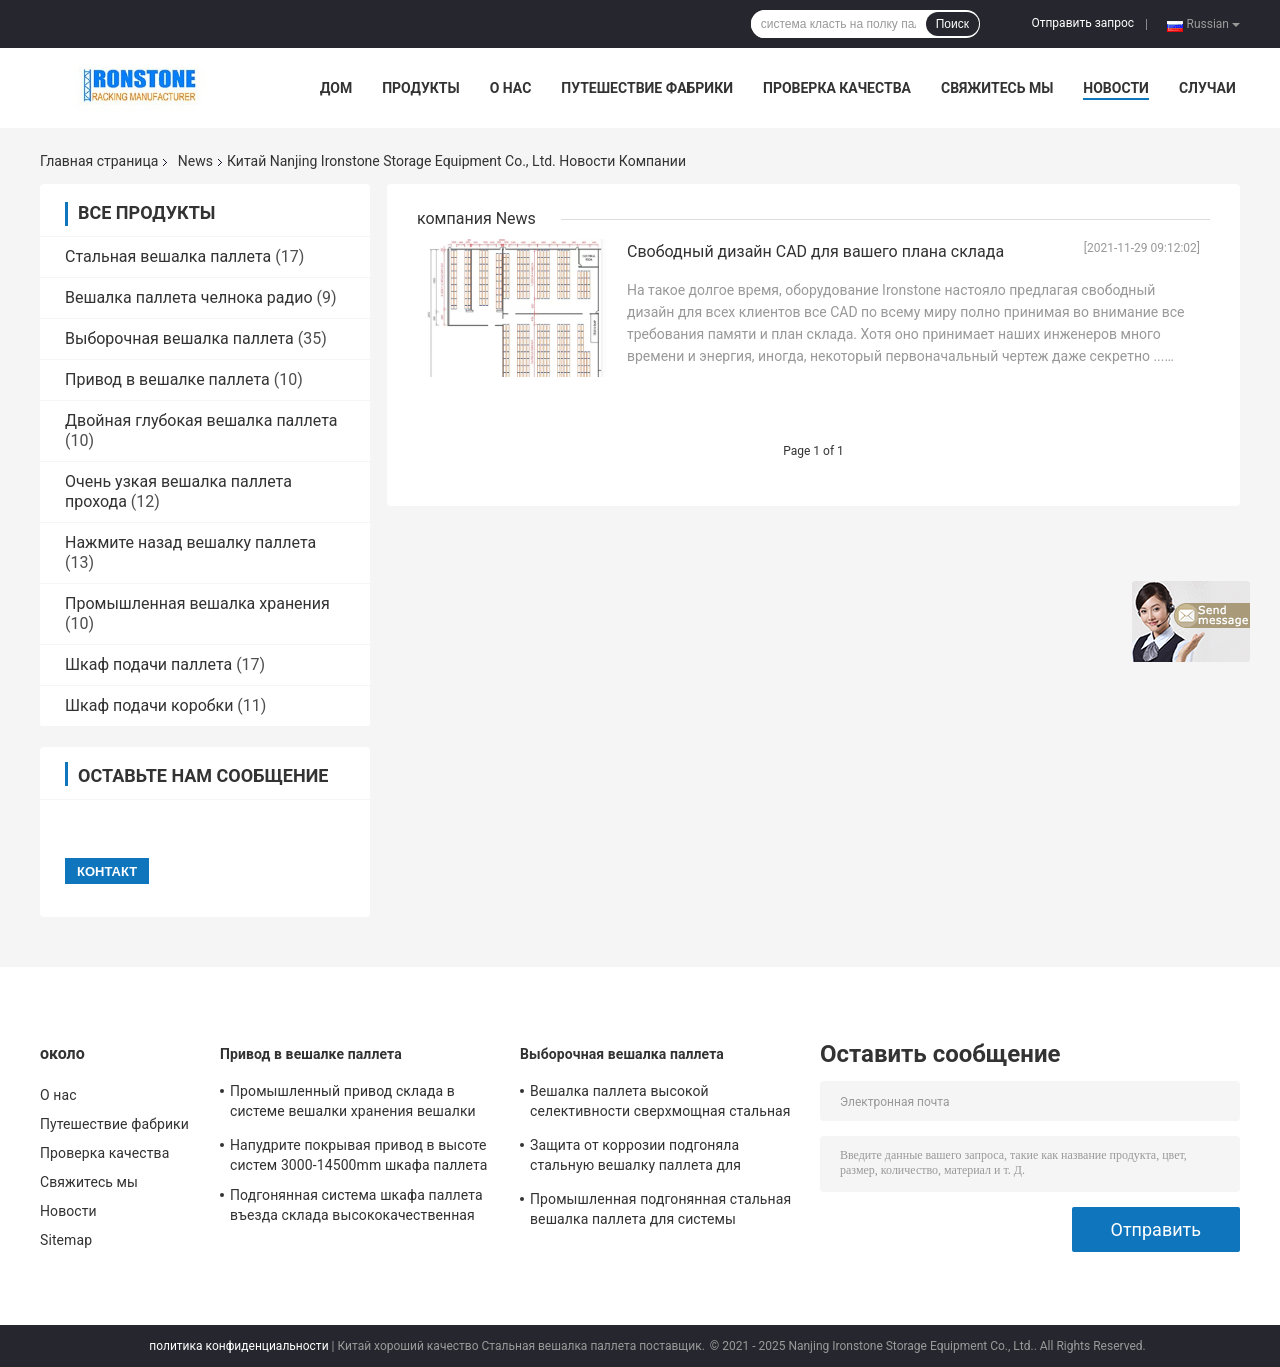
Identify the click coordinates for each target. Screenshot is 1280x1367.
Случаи (1207, 88)
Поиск (952, 24)
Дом (336, 88)
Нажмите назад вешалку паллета (190, 542)
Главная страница (99, 161)
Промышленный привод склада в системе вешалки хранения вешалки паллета (353, 1104)
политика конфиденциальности (238, 1346)
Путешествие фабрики (647, 88)
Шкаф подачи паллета (148, 664)
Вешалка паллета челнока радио (189, 297)
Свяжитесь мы (997, 88)
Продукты (421, 88)
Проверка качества (837, 88)
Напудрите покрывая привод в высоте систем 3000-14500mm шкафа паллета (358, 1155)
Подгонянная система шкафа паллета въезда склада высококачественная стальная (356, 1208)
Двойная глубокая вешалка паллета (201, 420)
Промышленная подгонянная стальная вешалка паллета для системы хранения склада (660, 1212)
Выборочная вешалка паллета (179, 338)
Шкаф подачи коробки (149, 705)
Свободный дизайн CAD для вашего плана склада (815, 251)
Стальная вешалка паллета (168, 256)
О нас (511, 88)
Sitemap (66, 1240)
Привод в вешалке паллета (167, 379)
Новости (1116, 88)
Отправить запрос (1082, 23)
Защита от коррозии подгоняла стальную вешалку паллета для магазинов (635, 1158)
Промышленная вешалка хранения (197, 603)
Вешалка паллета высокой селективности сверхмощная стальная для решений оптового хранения (660, 1104)
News (195, 161)
